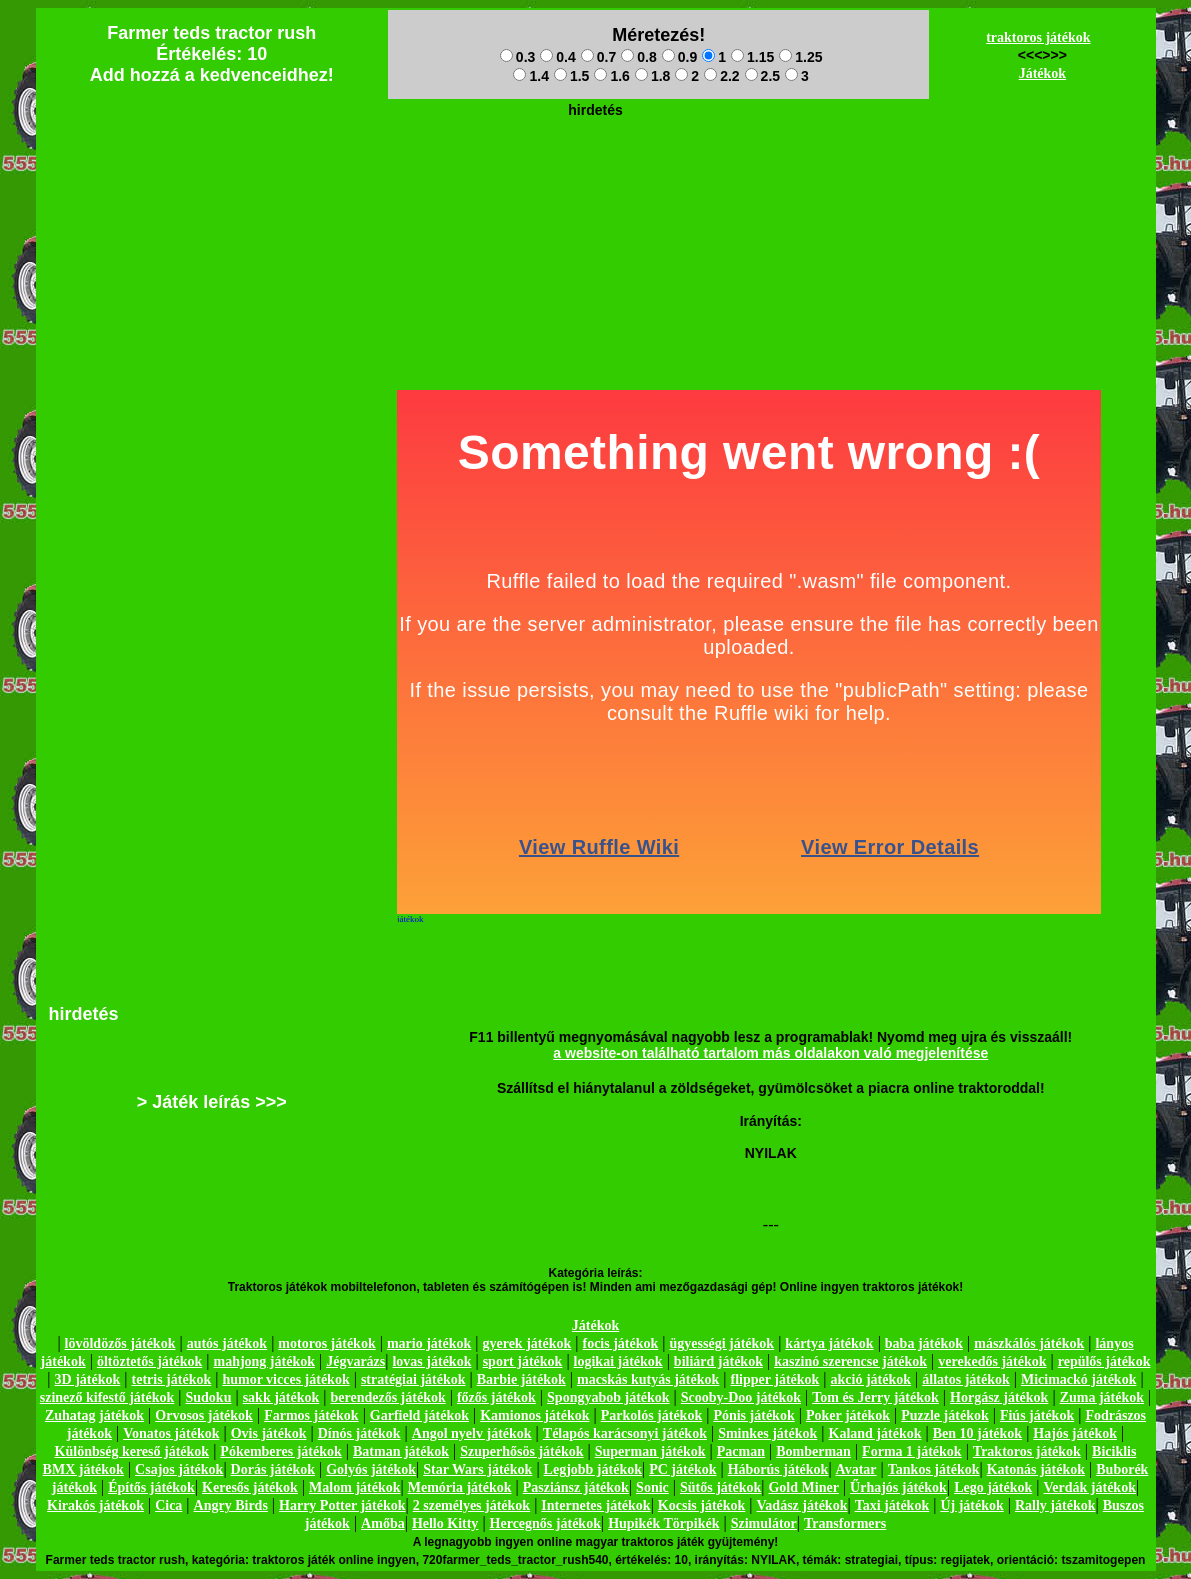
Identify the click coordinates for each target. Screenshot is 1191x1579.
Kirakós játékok (95, 1505)
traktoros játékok (1038, 37)
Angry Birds (231, 1505)
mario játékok (429, 1343)
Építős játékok (151, 1487)
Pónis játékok (753, 1415)
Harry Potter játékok (342, 1505)
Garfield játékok (419, 1415)
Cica (168, 1505)
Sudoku (209, 1397)
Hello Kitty (445, 1523)
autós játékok (227, 1343)
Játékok (1042, 73)
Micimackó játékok (1078, 1379)
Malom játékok (354, 1487)
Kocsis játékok (702, 1505)
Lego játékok (993, 1487)
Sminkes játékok (767, 1433)
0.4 (557, 57)
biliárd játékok (718, 1361)
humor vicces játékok (285, 1379)
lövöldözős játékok (120, 1343)
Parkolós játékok (652, 1415)
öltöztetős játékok (149, 1361)
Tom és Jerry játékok (875, 1397)
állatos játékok (966, 1379)
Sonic (652, 1487)
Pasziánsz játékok (576, 1487)
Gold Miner (803, 1487)
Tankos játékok (934, 1469)
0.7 (598, 57)
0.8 (638, 57)
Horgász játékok (999, 1397)
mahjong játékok (264, 1361)
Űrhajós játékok (898, 1487)
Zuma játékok (1102, 1397)
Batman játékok (401, 1451)
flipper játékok (775, 1379)
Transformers (845, 1523)
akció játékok (871, 1379)
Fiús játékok (1037, 1415)
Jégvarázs (355, 1361)
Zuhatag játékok (94, 1415)
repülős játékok (1104, 1361)
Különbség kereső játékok (132, 1451)
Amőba (383, 1523)
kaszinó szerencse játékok (850, 1361)
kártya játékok (829, 1343)
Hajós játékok (1075, 1433)
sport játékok (523, 1361)
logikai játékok (618, 1361)
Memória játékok (460, 1487)
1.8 (652, 76)
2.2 (721, 76)
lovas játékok (431, 1361)
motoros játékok (326, 1343)
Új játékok (971, 1505)
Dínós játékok (359, 1433)
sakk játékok (281, 1397)
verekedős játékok (992, 1361)
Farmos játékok (311, 1415)
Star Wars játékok (477, 1469)
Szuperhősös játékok (521, 1451)
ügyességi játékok (722, 1343)
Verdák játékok (1090, 1487)
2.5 (762, 76)
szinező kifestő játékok (107, 1397)
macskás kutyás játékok (648, 1379)
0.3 (517, 57)
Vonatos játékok (171, 1433)
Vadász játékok (802, 1505)
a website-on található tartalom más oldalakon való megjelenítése (770, 1053)
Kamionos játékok (534, 1415)
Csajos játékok (179, 1469)
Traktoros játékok (1027, 1451)
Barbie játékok (521, 1379)
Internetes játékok (595, 1505)
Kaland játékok (875, 1433)
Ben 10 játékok (977, 1433)
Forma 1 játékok (912, 1451)
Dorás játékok (273, 1469)
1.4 (530, 76)
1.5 (571, 76)
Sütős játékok (720, 1487)
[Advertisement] (596, 171)
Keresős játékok (250, 1487)
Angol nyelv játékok (472, 1433)
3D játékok (88, 1379)
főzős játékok (496, 1397)
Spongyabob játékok (608, 1397)
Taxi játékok (892, 1505)
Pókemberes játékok (280, 1451)
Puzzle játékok (944, 1415)
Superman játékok (650, 1451)
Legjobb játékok (593, 1469)
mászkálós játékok (1029, 1343)
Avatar (856, 1469)
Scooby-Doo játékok (741, 1397)
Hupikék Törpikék (663, 1523)
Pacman (741, 1451)
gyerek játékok (526, 1343)
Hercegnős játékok (545, 1523)
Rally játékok (1055, 1505)
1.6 (611, 76)
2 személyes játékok (471, 1505)
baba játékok (924, 1343)
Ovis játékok (269, 1433)
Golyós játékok (371, 1469)
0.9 (679, 57)
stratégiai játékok (413, 1379)
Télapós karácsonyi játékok (625, 1433)
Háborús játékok (778, 1469)
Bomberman (813, 1451)
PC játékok (682, 1469)
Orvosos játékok (204, 1415)
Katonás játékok (1036, 1469)
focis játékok (620, 1343)
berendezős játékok (387, 1397)
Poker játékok (848, 1415)
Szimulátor (764, 1523)
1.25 (800, 57)
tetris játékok (172, 1379)
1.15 (752, 57)
